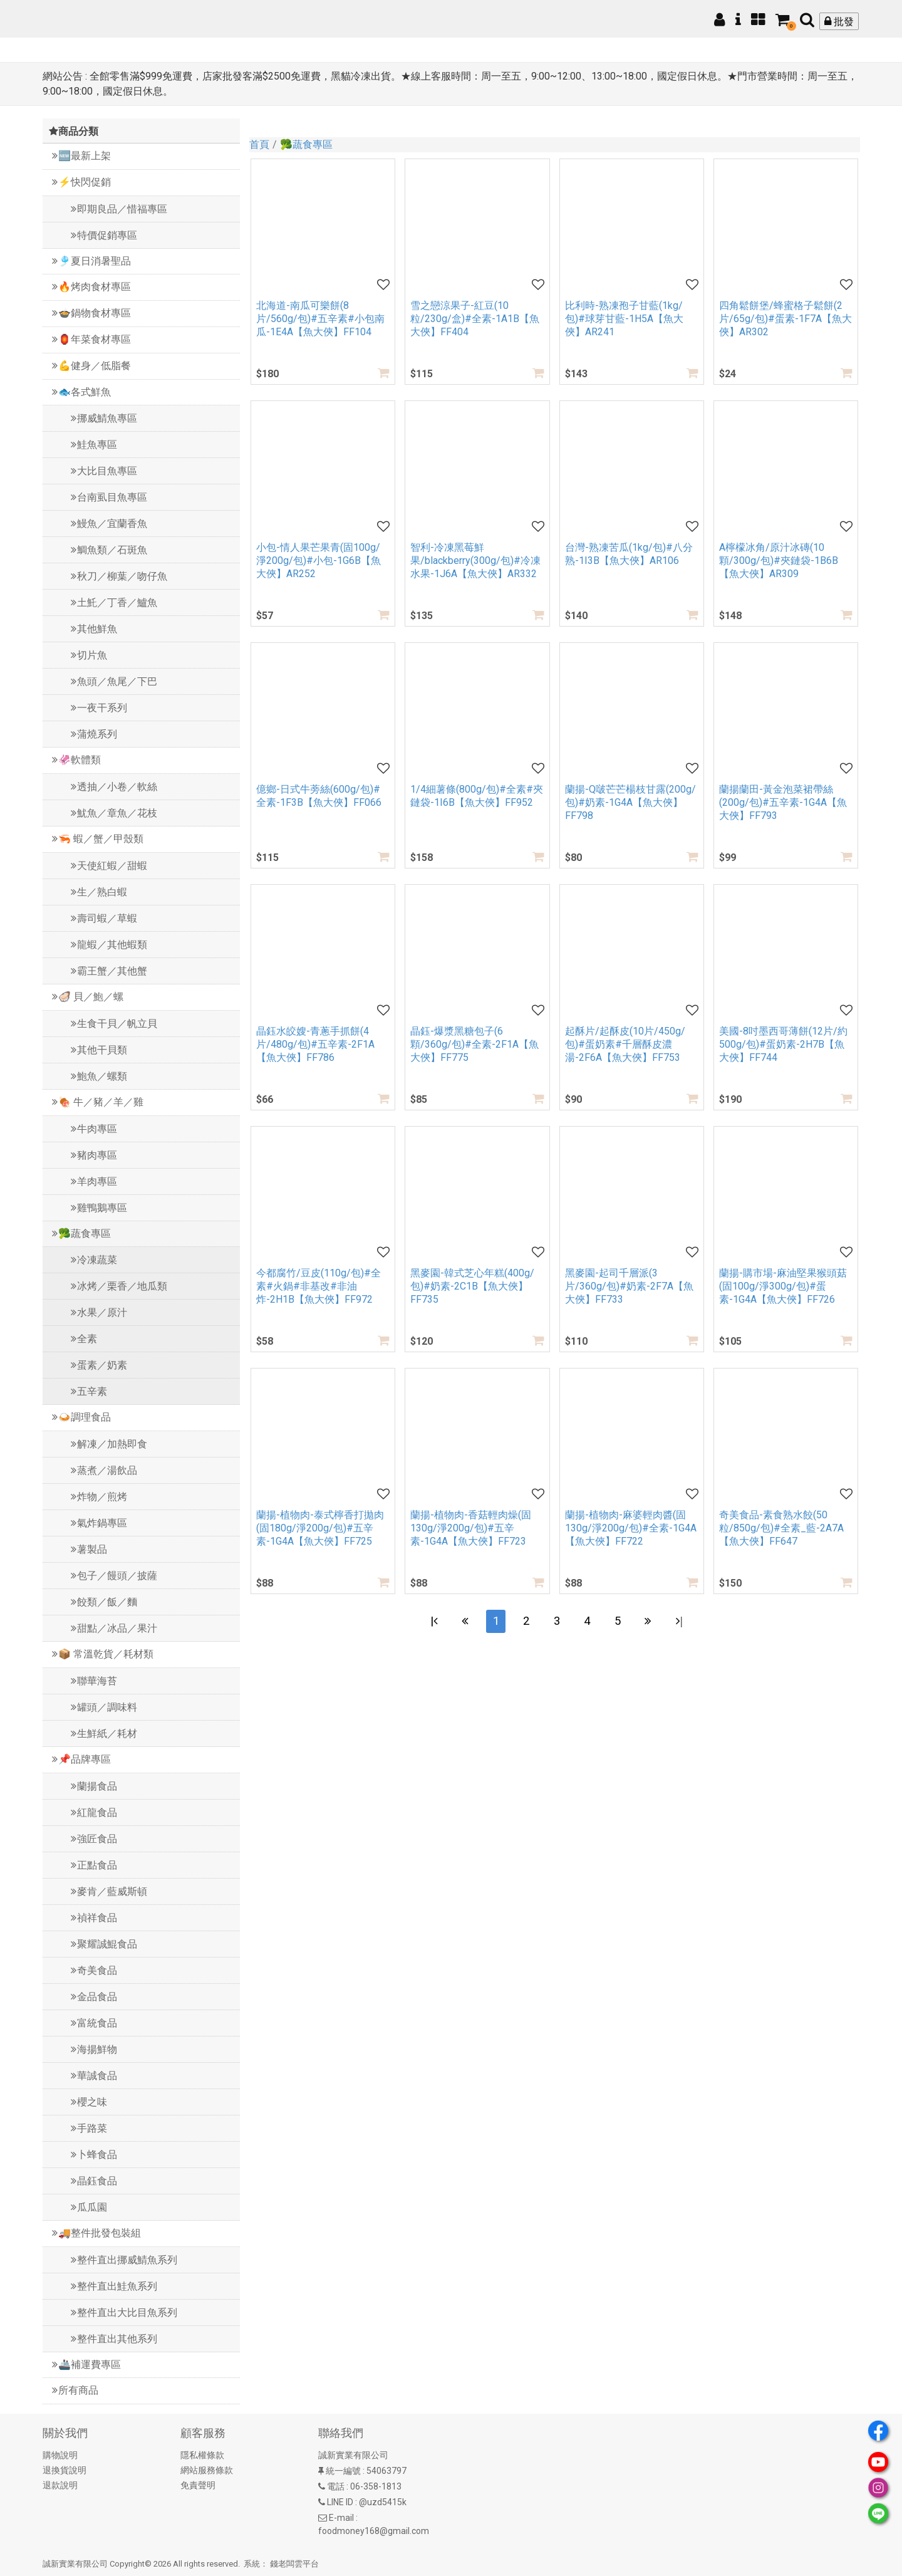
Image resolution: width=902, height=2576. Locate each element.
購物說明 (60, 2455)
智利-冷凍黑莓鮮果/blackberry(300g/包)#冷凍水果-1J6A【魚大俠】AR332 (475, 560)
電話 (336, 2486)
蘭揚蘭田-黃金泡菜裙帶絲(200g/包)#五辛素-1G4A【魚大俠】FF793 (783, 802)
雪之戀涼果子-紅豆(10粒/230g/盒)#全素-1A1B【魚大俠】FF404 (474, 319)
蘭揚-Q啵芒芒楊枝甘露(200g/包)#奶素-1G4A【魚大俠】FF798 (630, 802)
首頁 (259, 144)
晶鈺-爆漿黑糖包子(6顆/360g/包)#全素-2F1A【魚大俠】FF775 (474, 1044)
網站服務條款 (206, 2470)
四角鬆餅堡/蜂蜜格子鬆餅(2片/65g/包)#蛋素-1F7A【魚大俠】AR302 (785, 319)
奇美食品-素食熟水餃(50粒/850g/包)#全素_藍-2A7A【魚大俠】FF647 (781, 1528)
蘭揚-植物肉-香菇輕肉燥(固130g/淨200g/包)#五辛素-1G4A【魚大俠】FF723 (470, 1528)
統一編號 (343, 2471)
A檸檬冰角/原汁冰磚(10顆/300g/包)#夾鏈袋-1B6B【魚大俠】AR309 (778, 560)
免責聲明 (197, 2485)
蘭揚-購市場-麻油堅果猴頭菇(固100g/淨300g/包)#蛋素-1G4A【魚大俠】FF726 (783, 1286)
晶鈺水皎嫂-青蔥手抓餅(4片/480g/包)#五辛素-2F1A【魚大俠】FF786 (315, 1044)
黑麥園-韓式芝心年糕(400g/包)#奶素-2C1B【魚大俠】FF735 (472, 1286)
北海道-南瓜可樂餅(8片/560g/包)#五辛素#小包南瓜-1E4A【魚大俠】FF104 (320, 319)
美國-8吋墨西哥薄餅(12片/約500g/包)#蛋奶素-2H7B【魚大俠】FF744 (783, 1044)
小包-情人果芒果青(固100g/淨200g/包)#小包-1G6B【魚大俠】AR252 (318, 560)
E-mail (341, 2518)
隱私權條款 (202, 2455)
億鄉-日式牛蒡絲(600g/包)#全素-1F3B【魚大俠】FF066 (318, 795)
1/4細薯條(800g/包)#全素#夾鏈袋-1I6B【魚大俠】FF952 (476, 795)
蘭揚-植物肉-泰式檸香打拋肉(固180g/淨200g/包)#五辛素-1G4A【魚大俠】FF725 (320, 1528)
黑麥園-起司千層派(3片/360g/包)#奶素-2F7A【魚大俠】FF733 (629, 1286)
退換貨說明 (64, 2470)
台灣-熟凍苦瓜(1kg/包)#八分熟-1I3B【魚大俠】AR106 (629, 553)
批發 (839, 22)
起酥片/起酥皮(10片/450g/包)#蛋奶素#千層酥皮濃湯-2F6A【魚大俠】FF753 (625, 1044)
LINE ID (340, 2502)
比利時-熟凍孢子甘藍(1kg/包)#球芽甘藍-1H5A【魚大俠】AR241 (624, 319)
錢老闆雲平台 (294, 2563)
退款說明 (60, 2485)
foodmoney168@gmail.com (373, 2531)
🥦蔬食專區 (306, 144)
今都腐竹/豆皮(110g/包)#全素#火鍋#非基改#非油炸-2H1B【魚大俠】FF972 (318, 1286)
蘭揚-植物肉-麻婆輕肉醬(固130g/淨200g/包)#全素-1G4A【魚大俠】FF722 (631, 1528)
